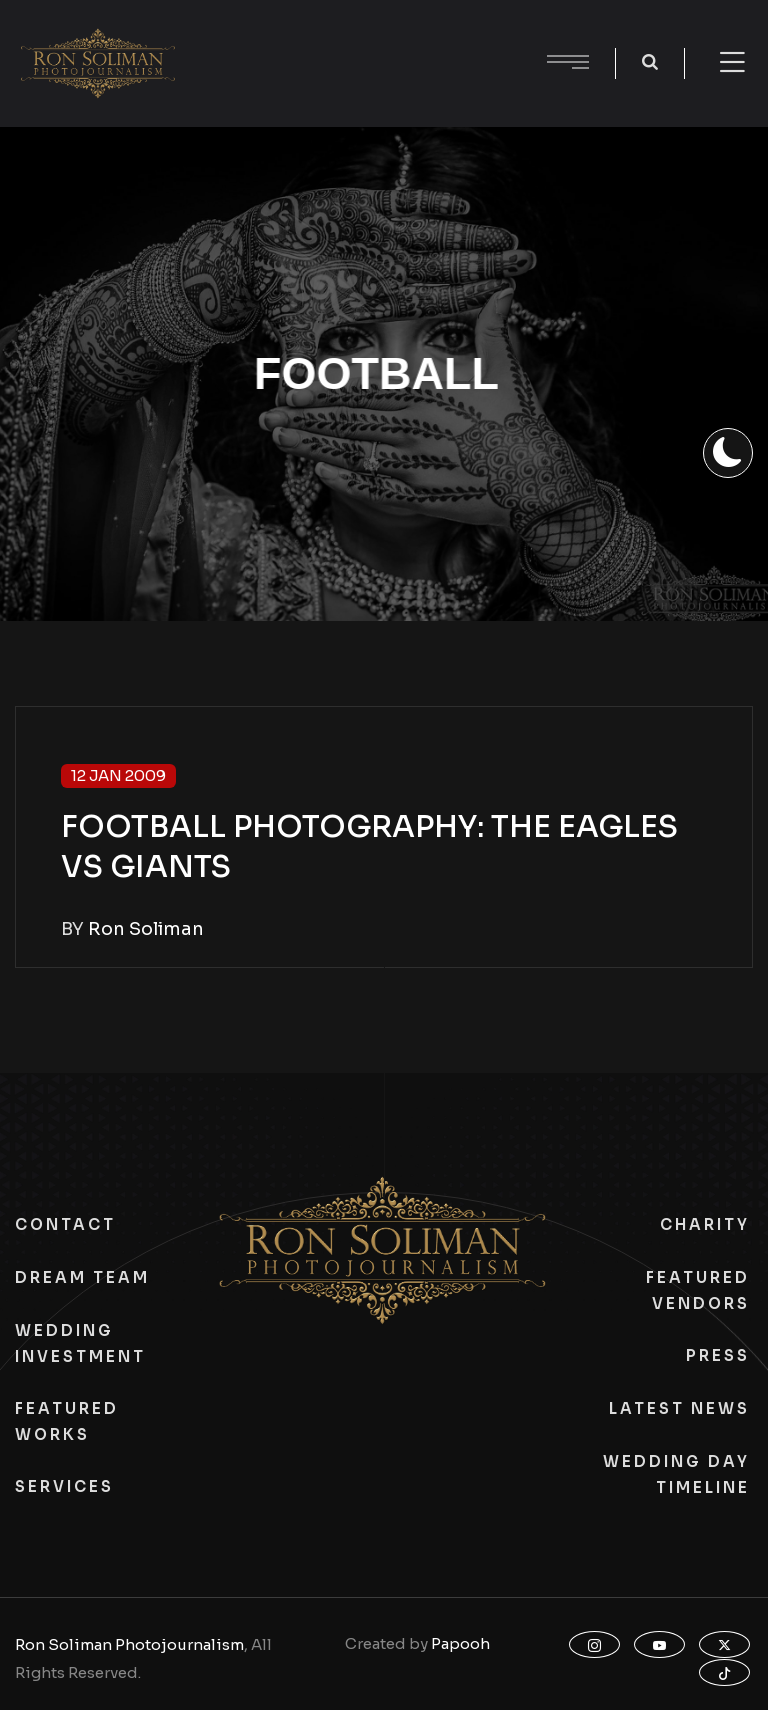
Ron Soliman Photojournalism (129, 1644)
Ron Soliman (146, 929)
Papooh (460, 1643)
